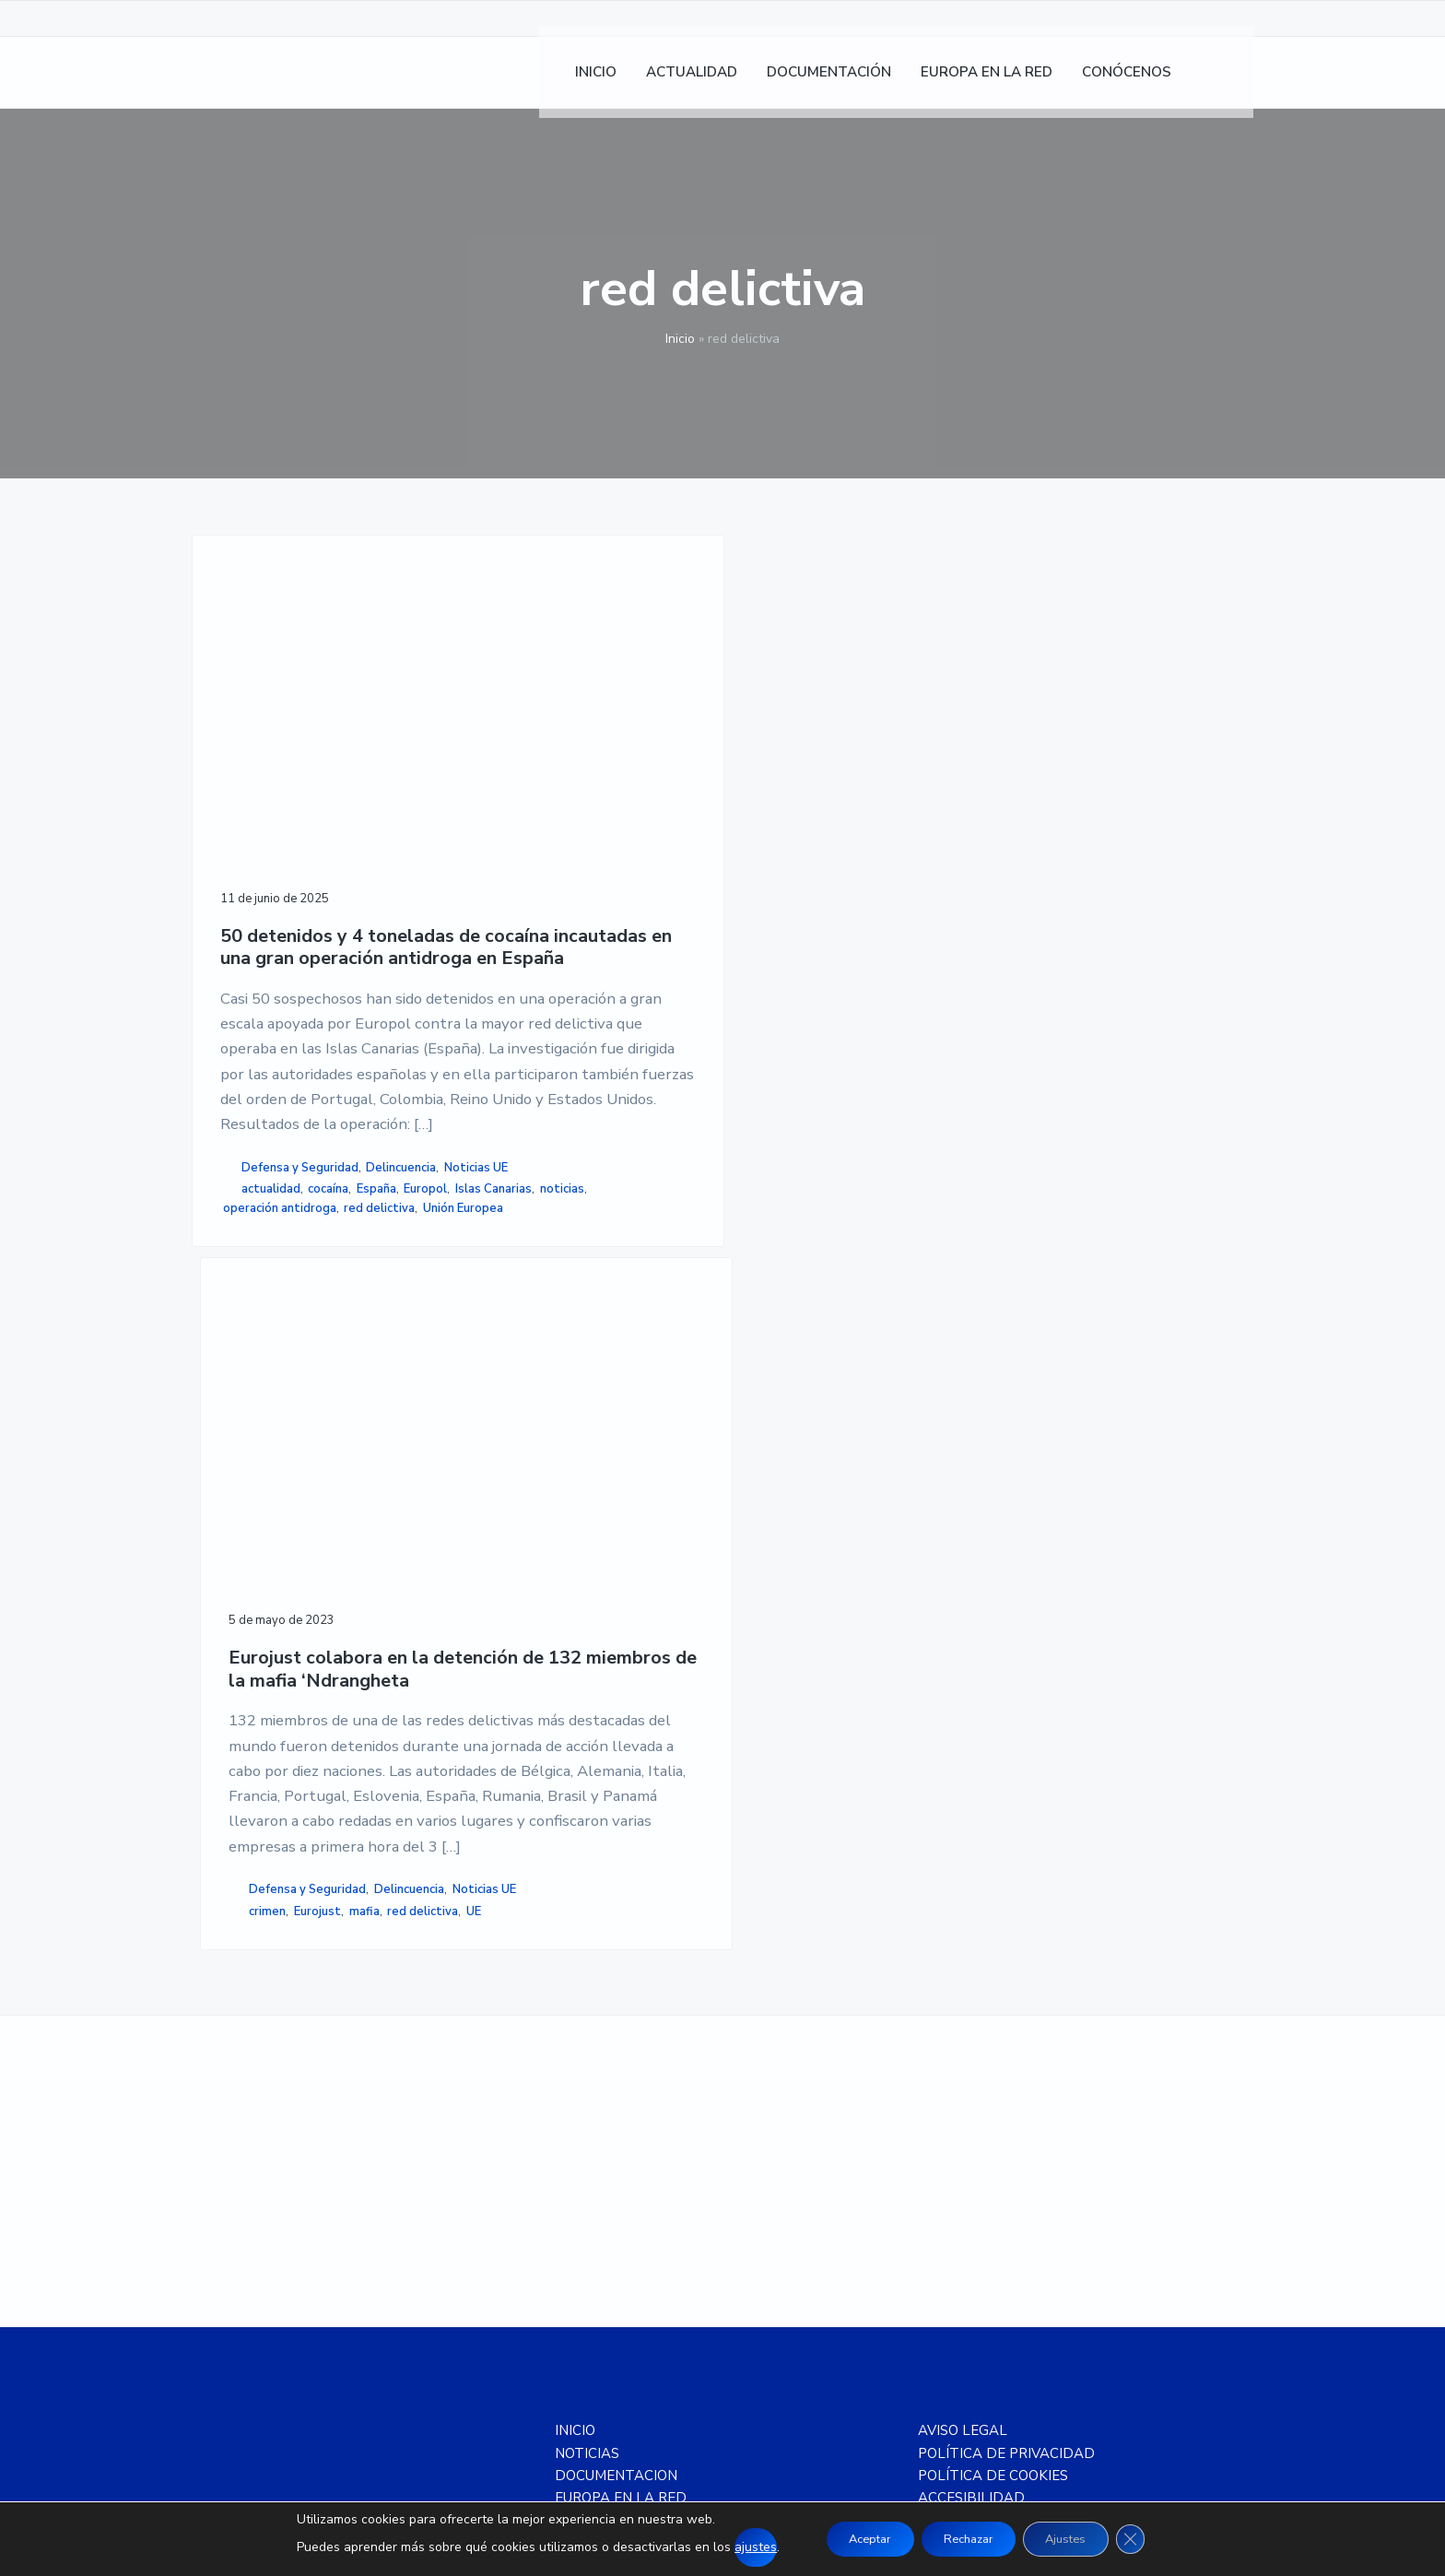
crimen (516, 1380)
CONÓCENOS (597, 2133)
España (376, 1453)
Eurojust (565, 1380)
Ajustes (1079, 2538)
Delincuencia (258, 1431)
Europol (250, 1472)
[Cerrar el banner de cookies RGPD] (1152, 2539)
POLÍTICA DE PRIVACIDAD (1006, 2066)
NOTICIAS (587, 2066)
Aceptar (852, 2538)
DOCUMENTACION (616, 2089)
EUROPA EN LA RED (621, 2111)
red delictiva (258, 1511)
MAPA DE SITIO (969, 2133)
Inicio (680, 338)
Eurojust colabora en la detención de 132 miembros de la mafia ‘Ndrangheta (565, 789)
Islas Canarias (317, 1472)
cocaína (328, 1453)
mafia (612, 1380)
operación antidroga (331, 1492)
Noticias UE (332, 1431)
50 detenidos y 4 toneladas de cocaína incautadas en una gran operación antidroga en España (307, 812)
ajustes (731, 2547)
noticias (245, 1492)
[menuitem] (1230, 83)
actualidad (270, 1453)
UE (565, 1400)
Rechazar (966, 2538)
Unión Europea (341, 1511)
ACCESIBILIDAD (971, 2111)
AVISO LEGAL (962, 2044)
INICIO (575, 2044)
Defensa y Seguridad (299, 1412)
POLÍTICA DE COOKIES (993, 2089)
